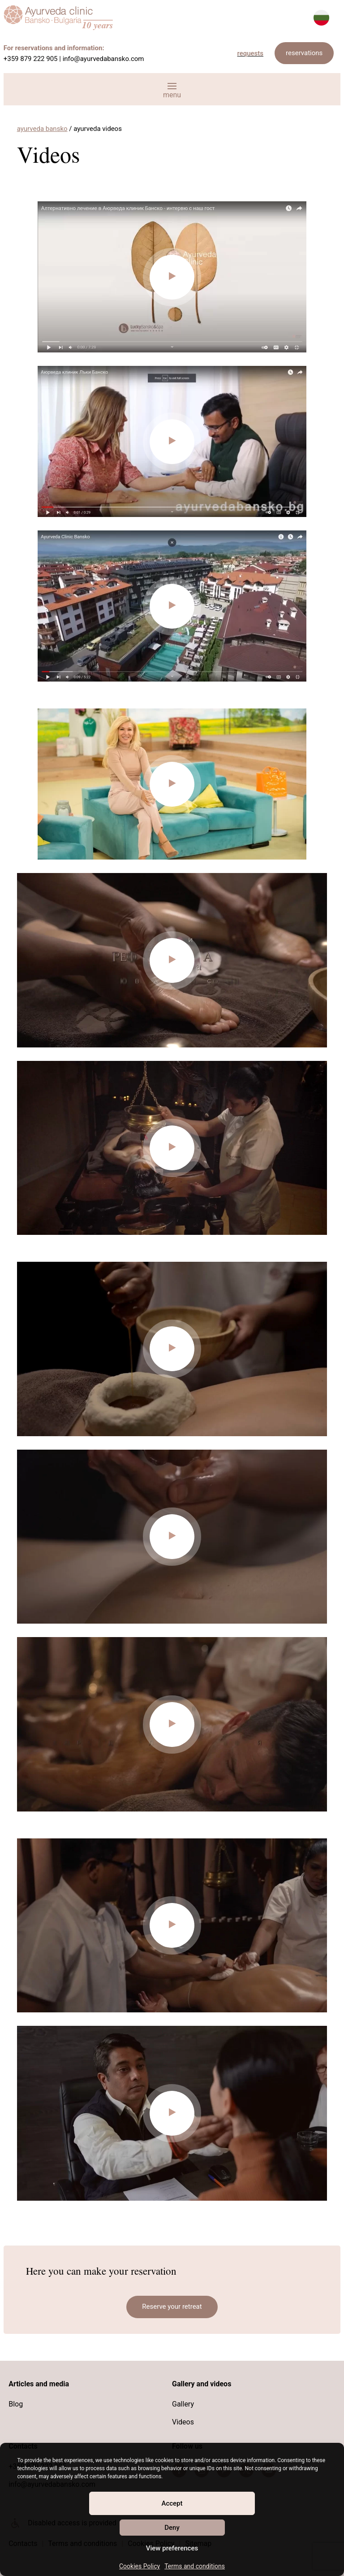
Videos (183, 2422)
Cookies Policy (139, 2566)
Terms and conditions (194, 2566)
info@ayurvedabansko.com (103, 59)
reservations (304, 53)
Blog (16, 2404)
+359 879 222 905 (31, 59)
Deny (172, 2528)
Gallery (183, 2404)
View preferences (172, 2548)
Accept (171, 2503)
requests (250, 53)
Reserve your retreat (172, 2306)
